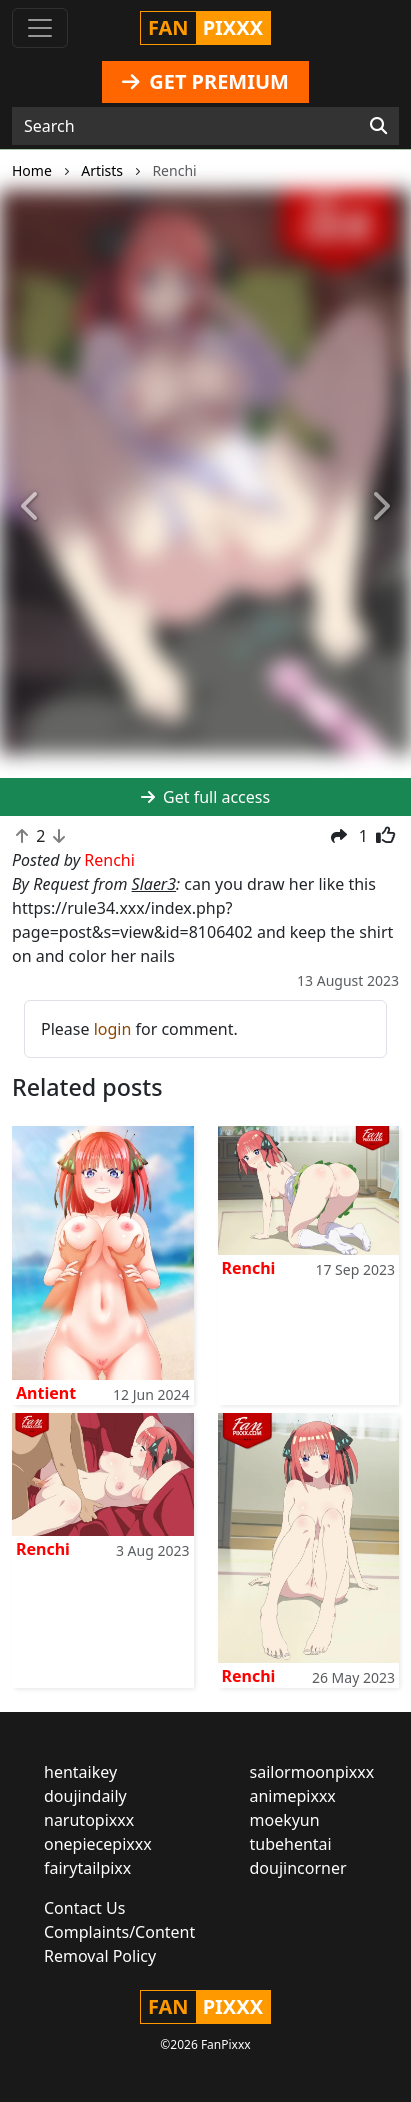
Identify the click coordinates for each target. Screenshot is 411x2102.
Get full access (205, 797)
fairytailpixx (87, 1868)
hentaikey (80, 1772)
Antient (46, 1393)
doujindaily (85, 1796)
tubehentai (291, 1844)
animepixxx (293, 1796)
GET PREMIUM (205, 81)
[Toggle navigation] (40, 28)
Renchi (249, 1268)
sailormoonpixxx (312, 1772)
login (113, 1029)
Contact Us (84, 1908)
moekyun (285, 1820)
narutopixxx (89, 1820)
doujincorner (298, 1868)
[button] (31, 507)
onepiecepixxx (98, 1844)
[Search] (378, 126)
